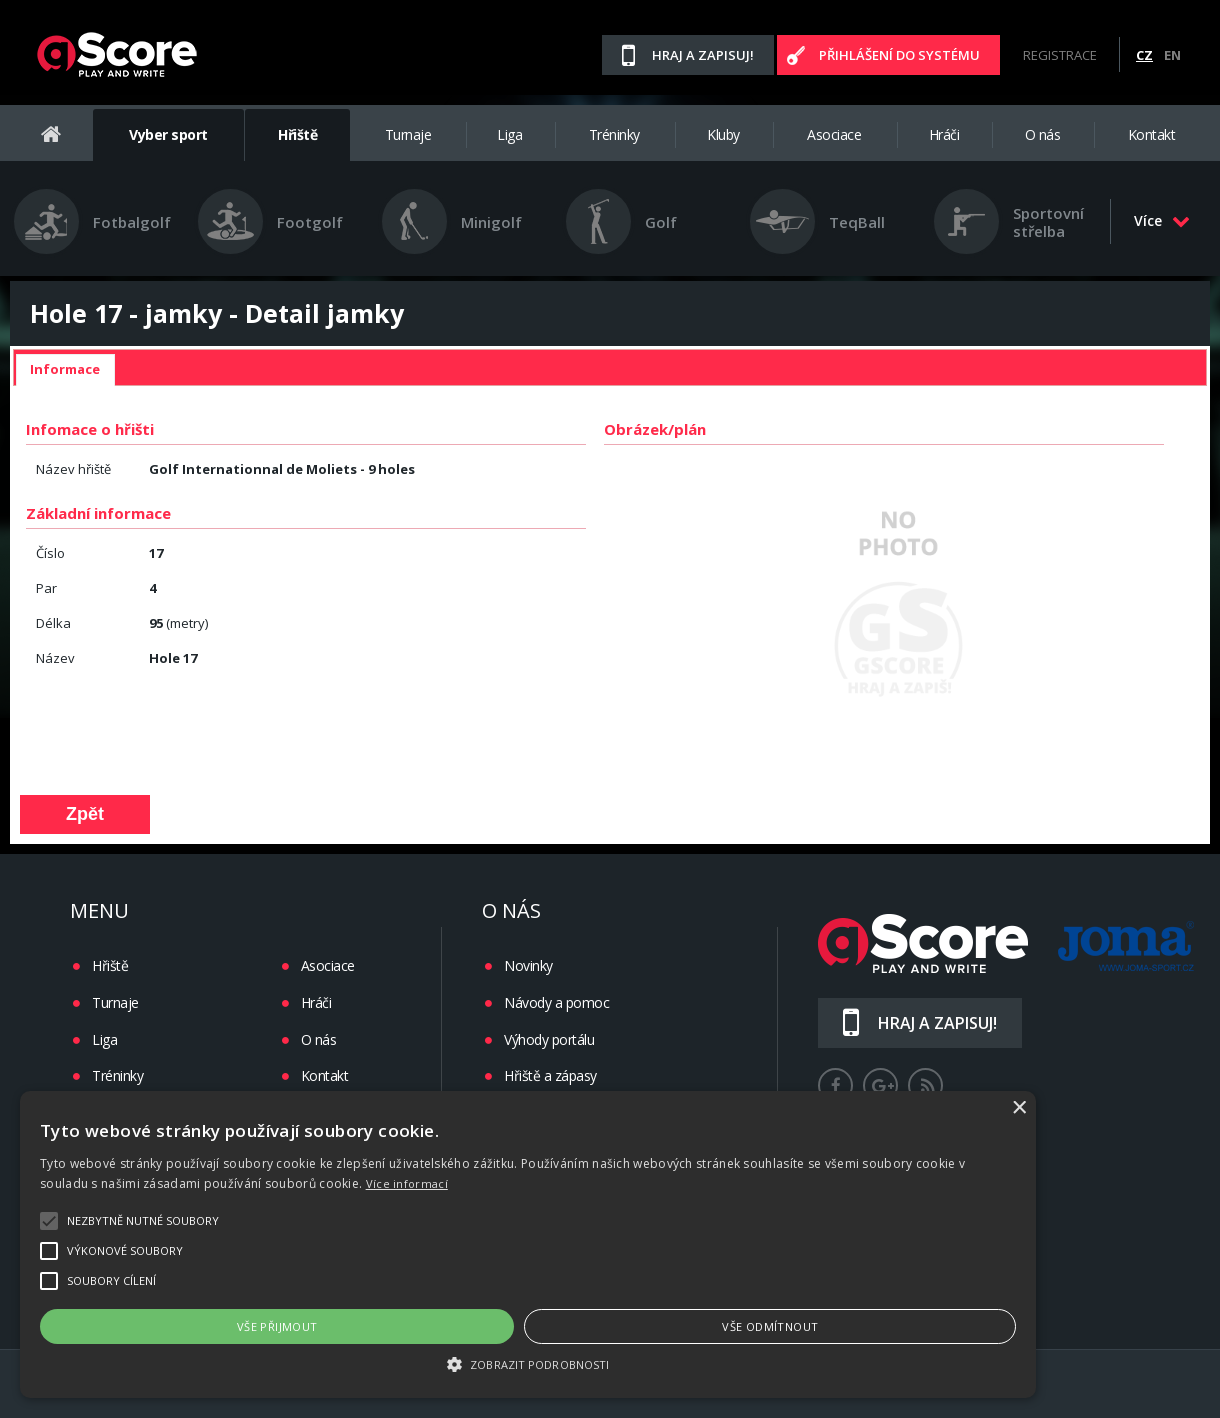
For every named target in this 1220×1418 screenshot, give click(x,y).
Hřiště (297, 134)
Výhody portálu (549, 1039)
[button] (610, 1363)
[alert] (610, 1244)
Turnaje (408, 134)
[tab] (65, 370)
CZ (1144, 55)
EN (1172, 55)
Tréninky (614, 134)
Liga (509, 134)
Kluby (723, 134)
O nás (1043, 134)
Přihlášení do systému (899, 55)
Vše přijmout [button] (318, 1326)
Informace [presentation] (65, 369)
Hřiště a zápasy (550, 1075)
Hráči (944, 134)
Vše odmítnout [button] (893, 1326)
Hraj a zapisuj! (703, 55)
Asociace (834, 134)
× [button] (1182, 1108)
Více (1162, 220)
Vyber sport (168, 134)
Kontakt (1152, 134)
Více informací (243, 1183)
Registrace (1060, 55)
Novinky (528, 965)
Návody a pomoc (556, 1002)
